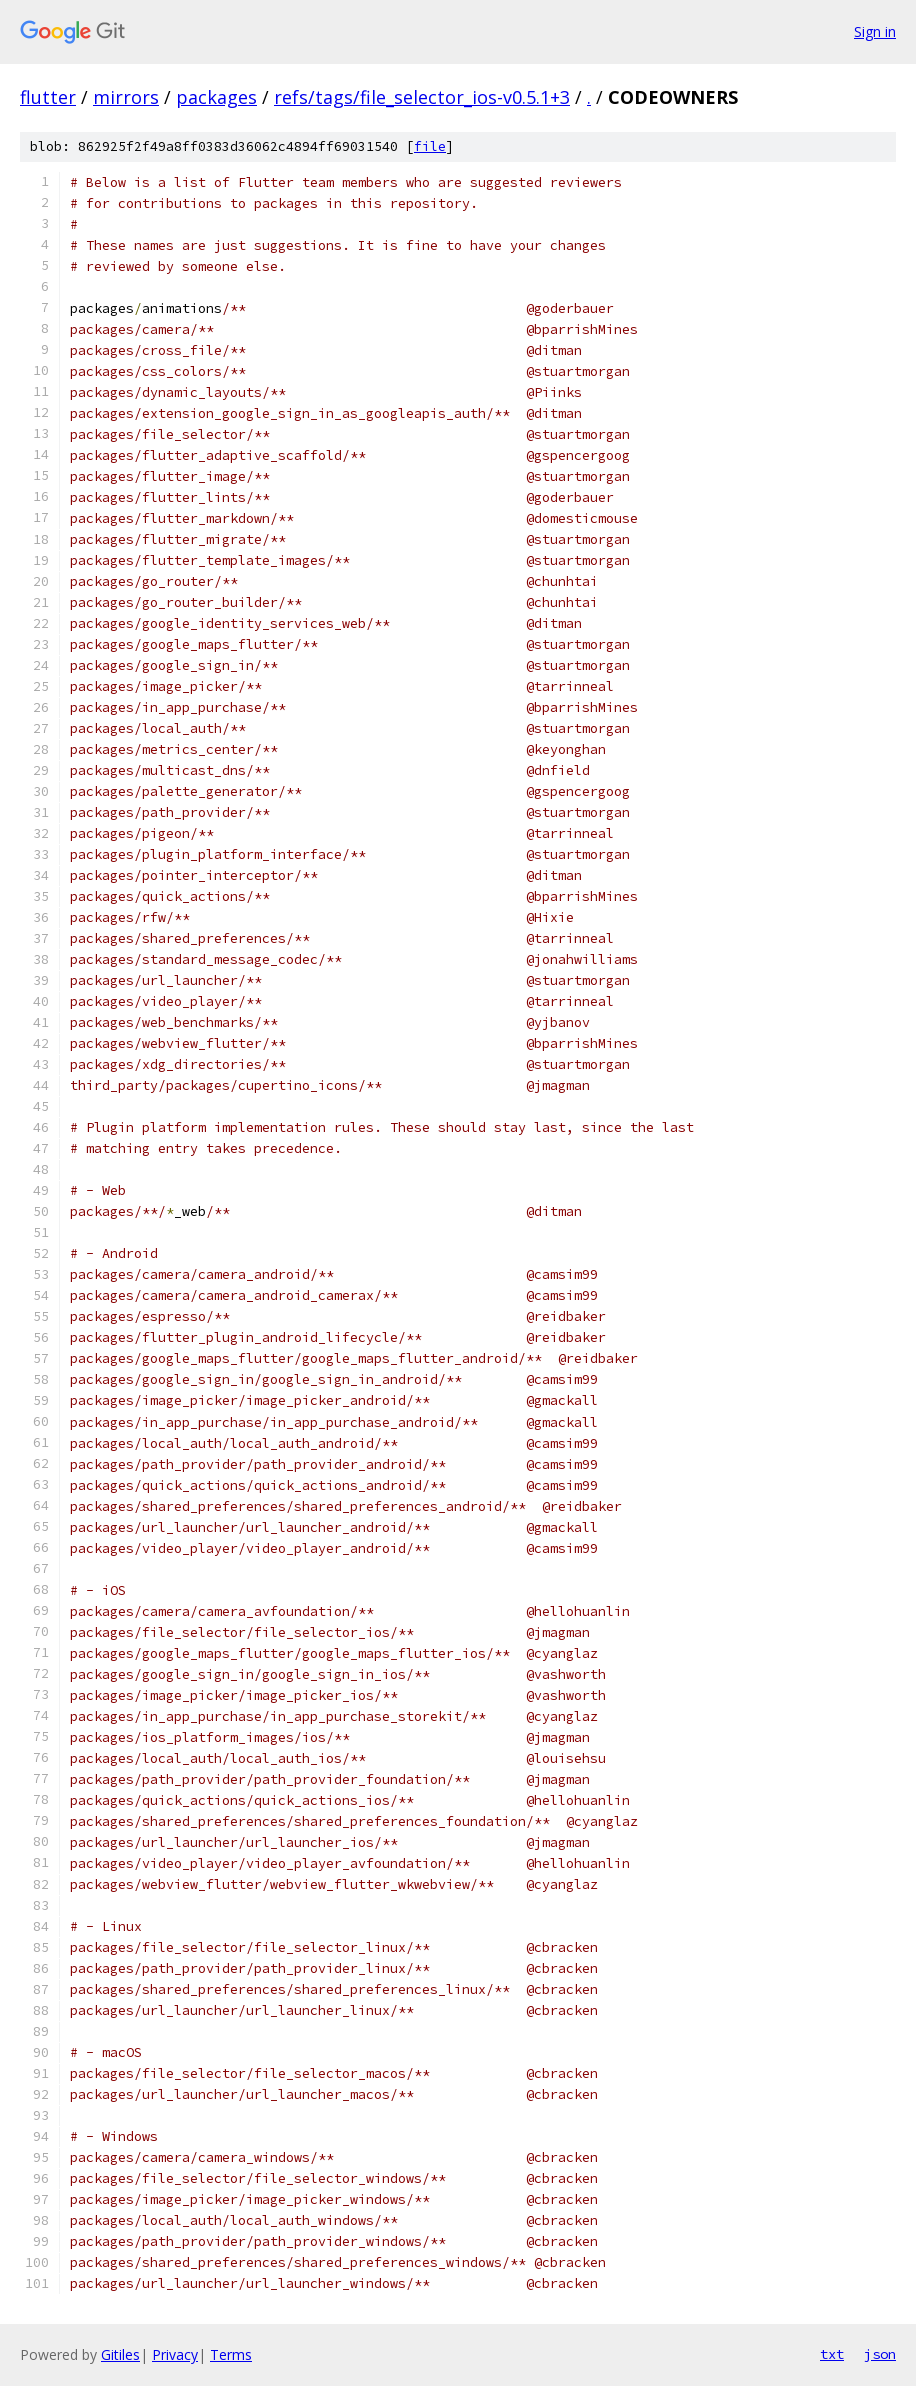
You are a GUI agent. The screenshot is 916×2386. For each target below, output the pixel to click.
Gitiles (120, 2354)
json (880, 2354)
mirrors (126, 97)
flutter (48, 97)
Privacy (175, 2354)
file (430, 146)
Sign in (875, 31)
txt (832, 2354)
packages (216, 97)
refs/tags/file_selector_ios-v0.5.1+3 (422, 97)
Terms (231, 2354)
